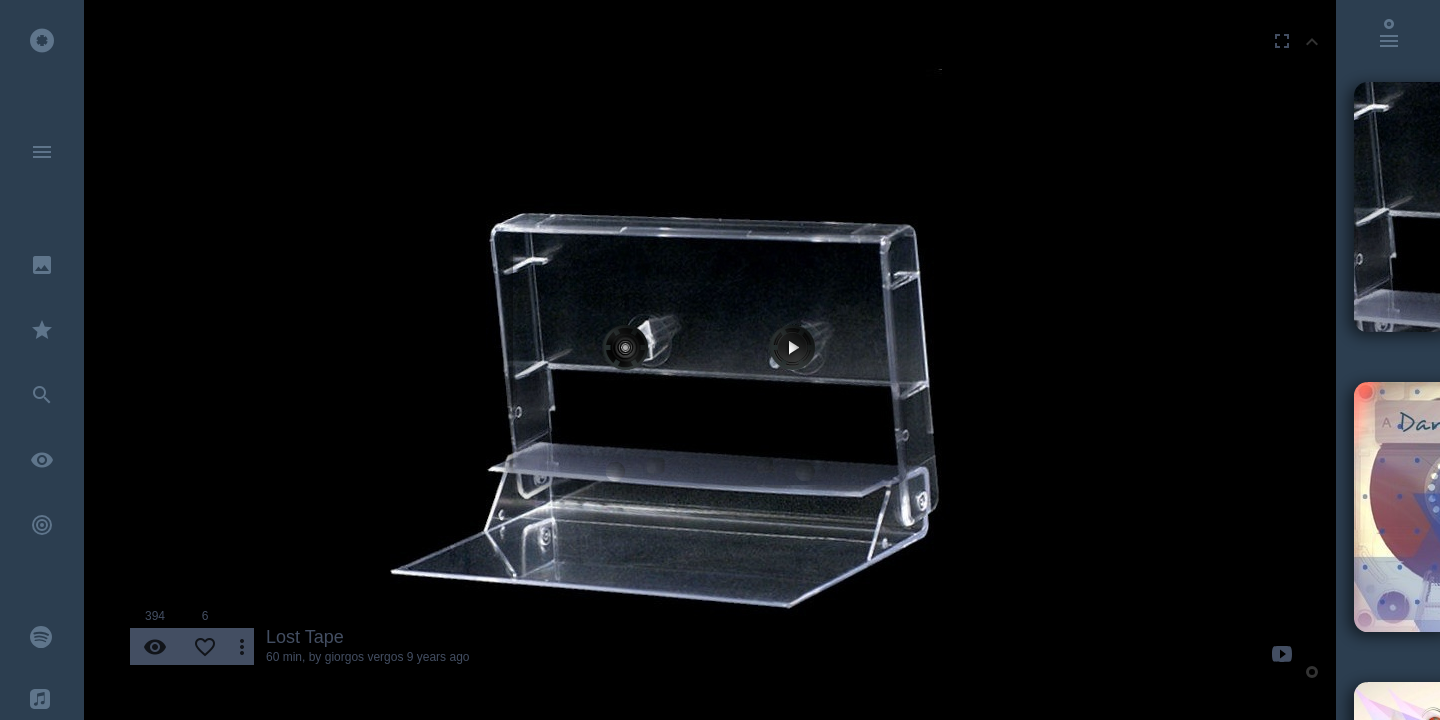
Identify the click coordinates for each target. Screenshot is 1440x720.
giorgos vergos (364, 657)
